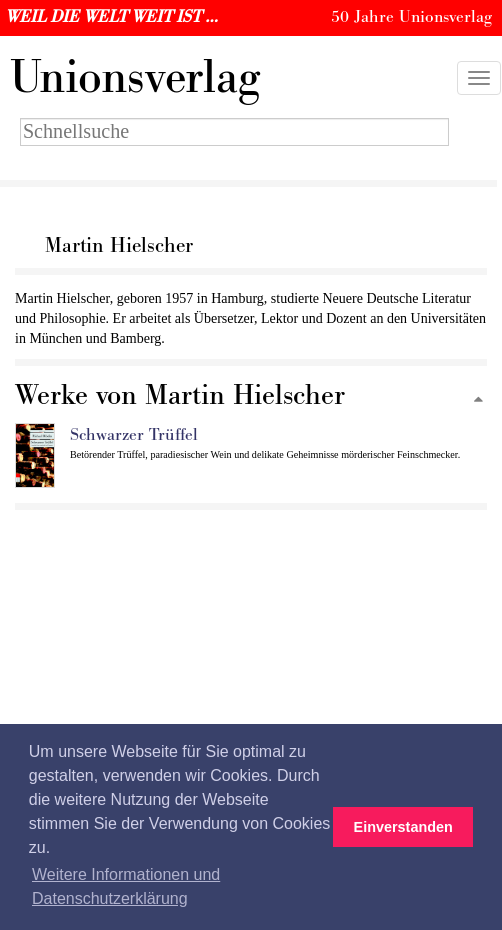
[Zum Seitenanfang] (478, 400)
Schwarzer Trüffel (134, 435)
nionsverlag (135, 78)
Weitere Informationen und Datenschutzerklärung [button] (126, 886)
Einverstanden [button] (403, 827)
